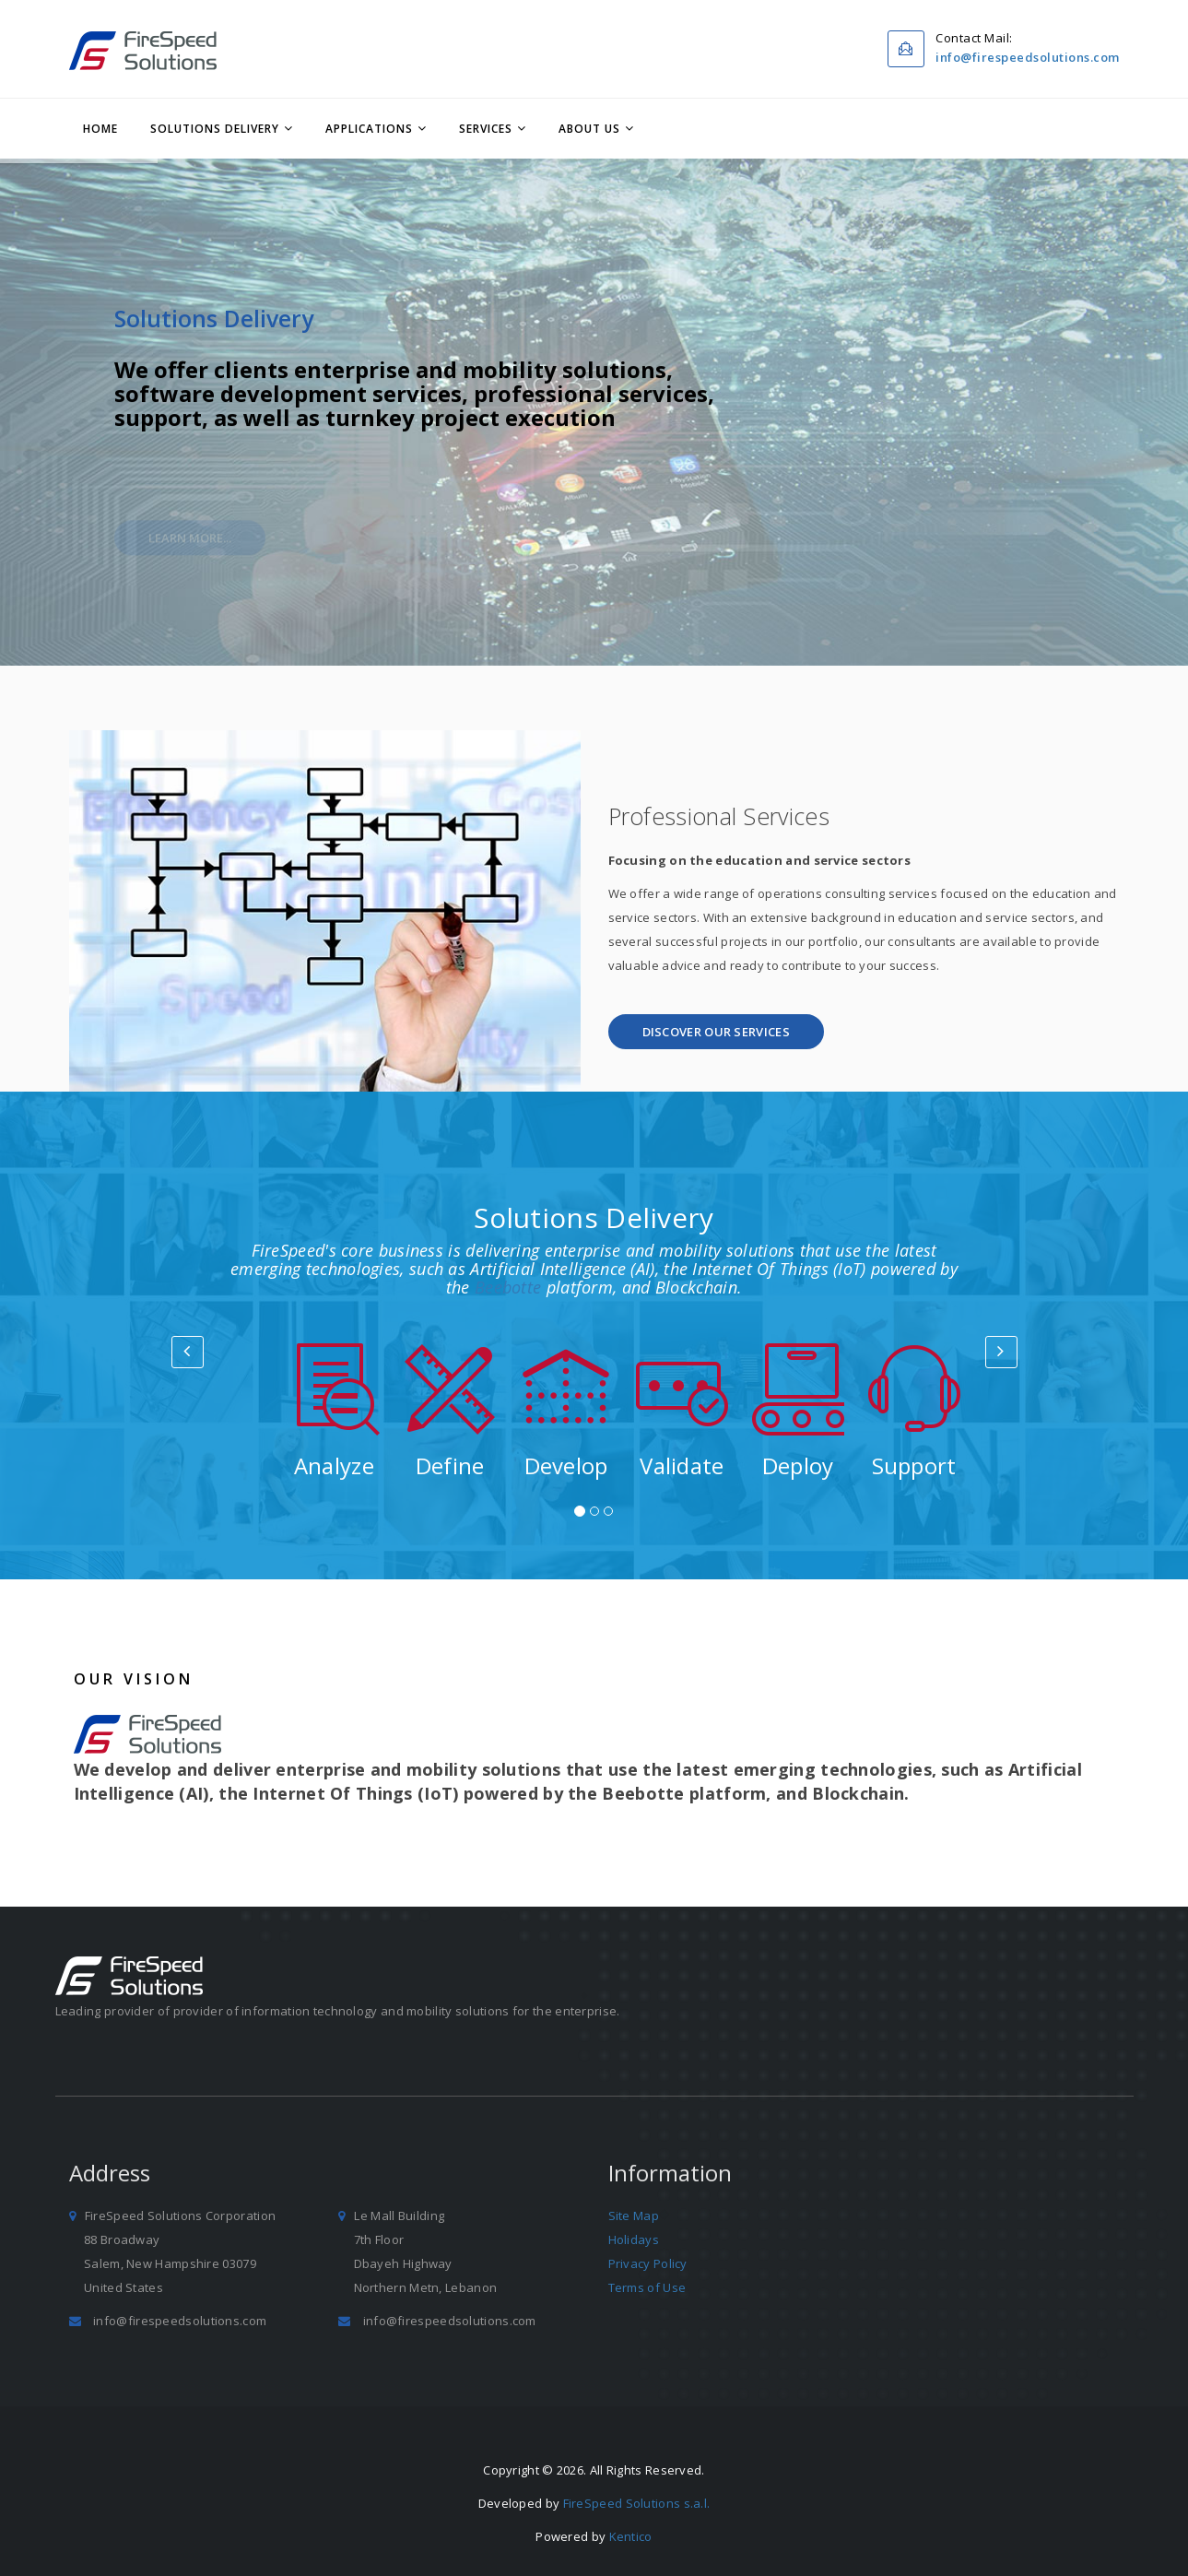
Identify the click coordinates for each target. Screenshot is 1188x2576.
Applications (369, 128)
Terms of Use (647, 2287)
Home (100, 128)
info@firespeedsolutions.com (1027, 57)
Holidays (633, 2239)
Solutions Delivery (214, 128)
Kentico (631, 2536)
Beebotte (508, 1287)
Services (485, 128)
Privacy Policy (648, 2263)
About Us (589, 128)
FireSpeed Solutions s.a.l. (637, 2503)
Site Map (633, 2215)
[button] (716, 1032)
